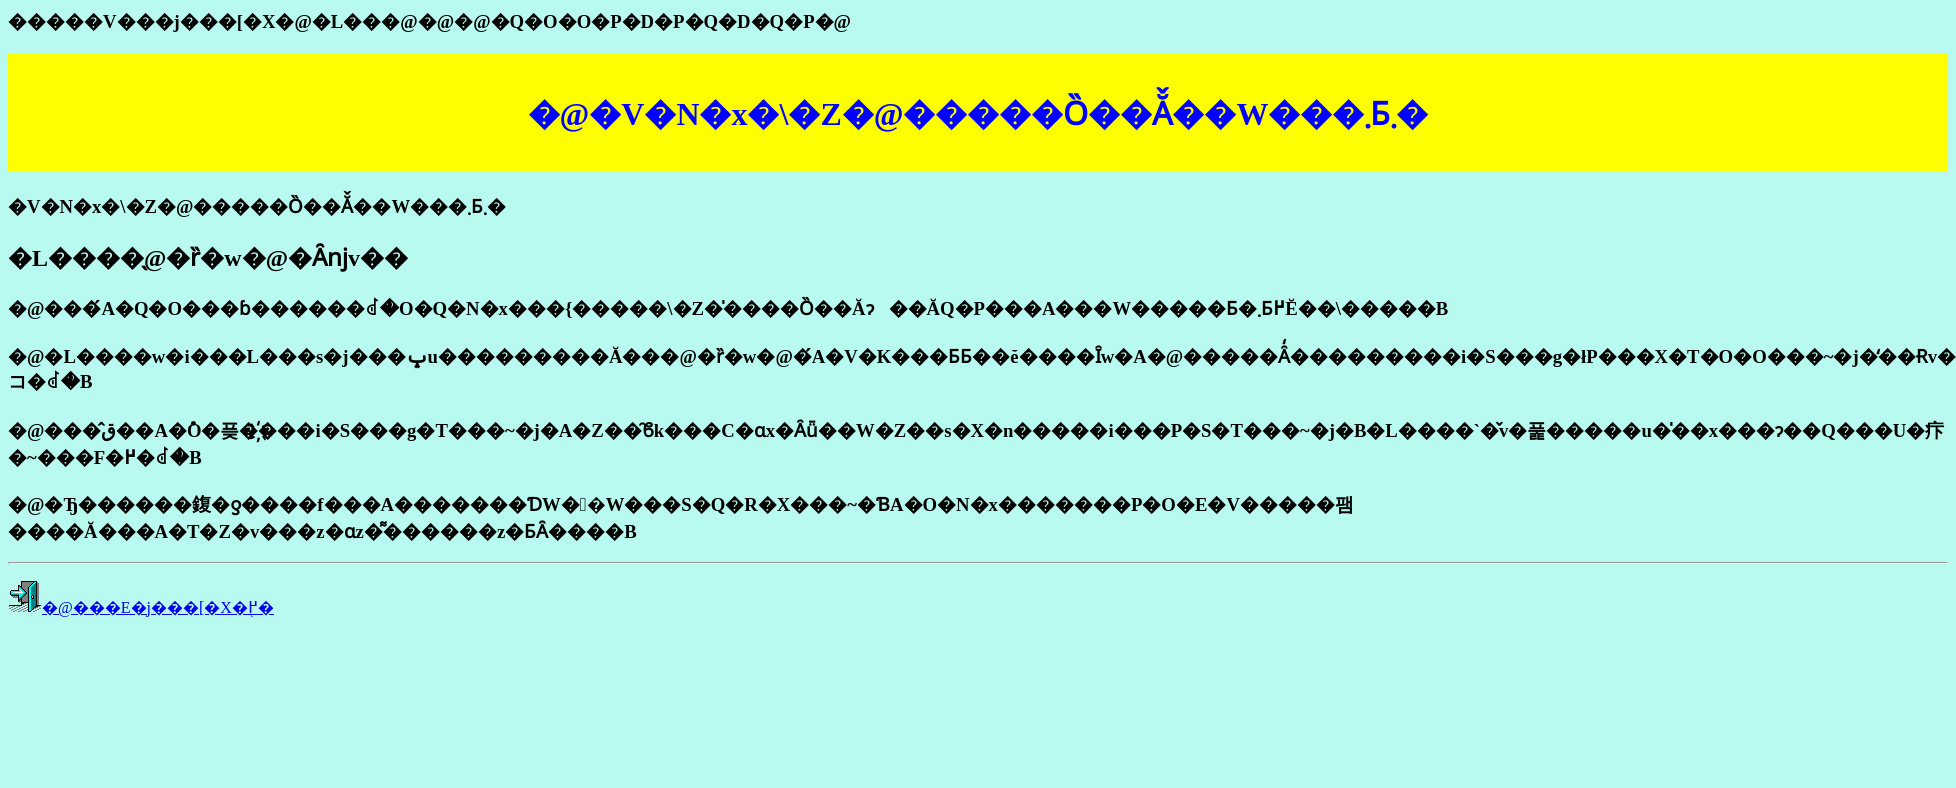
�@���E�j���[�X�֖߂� (158, 607)
